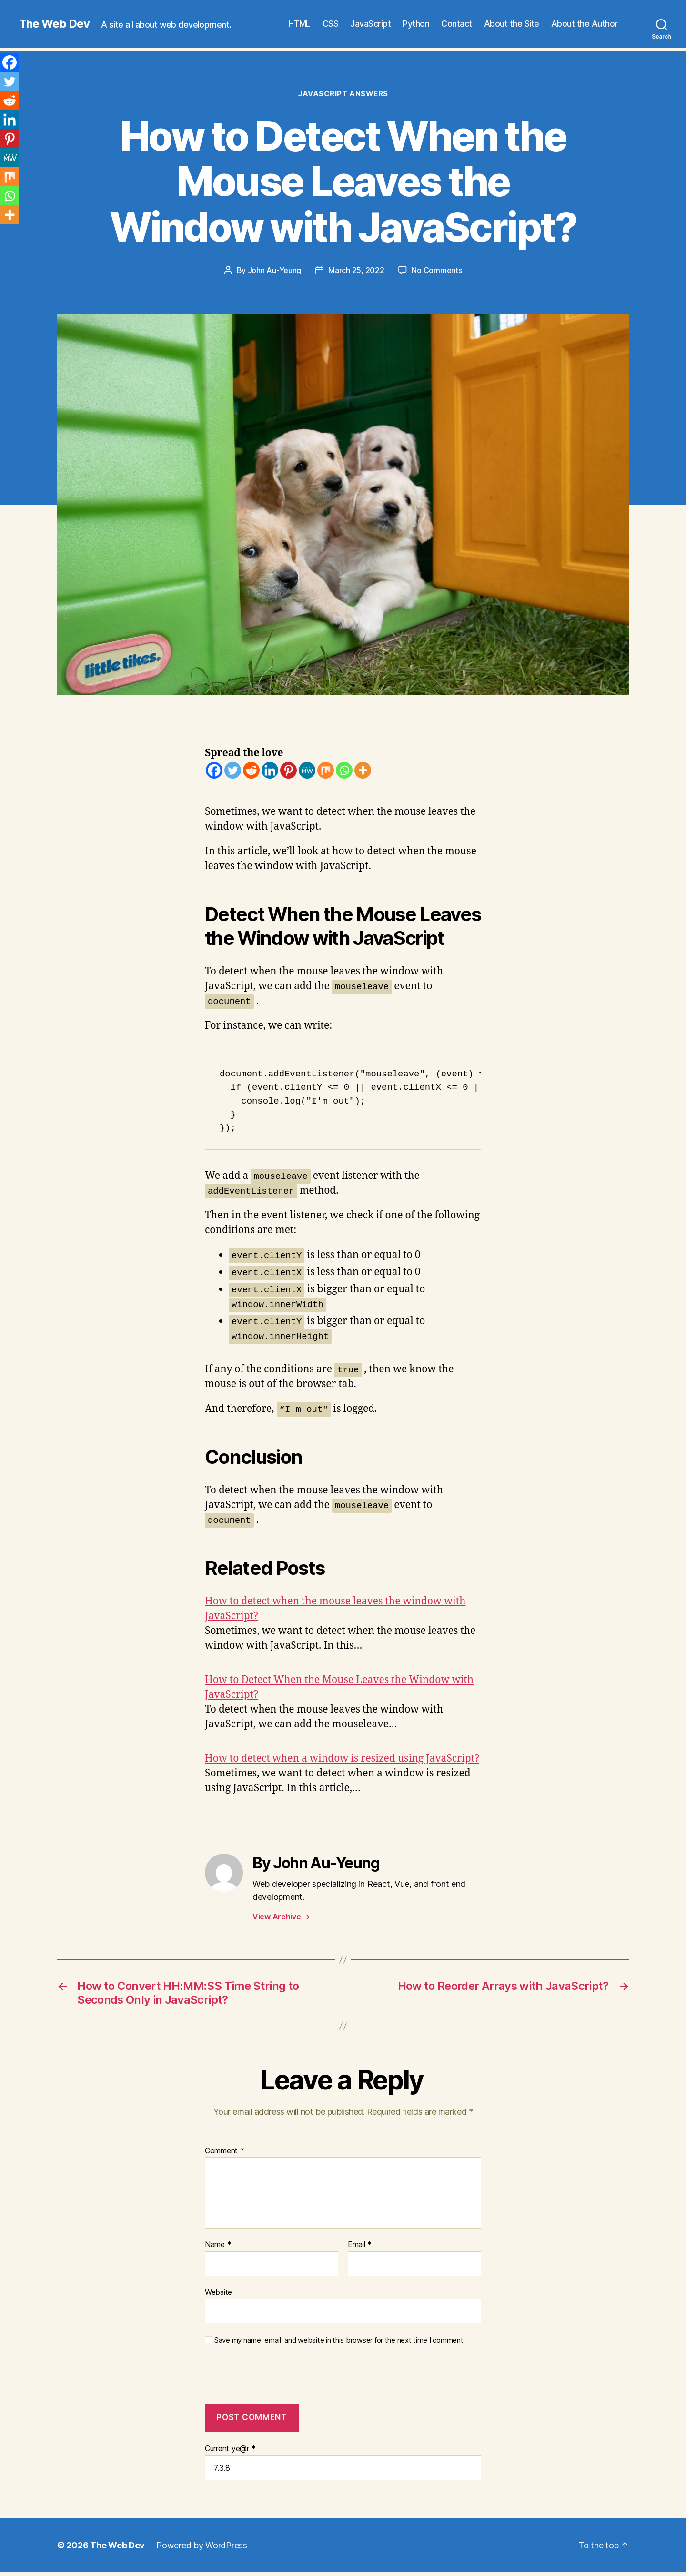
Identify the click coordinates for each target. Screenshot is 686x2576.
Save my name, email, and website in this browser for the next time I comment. (339, 2340)
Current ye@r (230, 2448)
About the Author (584, 24)
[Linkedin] (270, 770)
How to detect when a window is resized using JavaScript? (342, 1758)
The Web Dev (54, 24)
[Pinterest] (288, 770)
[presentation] (269, 2380)
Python (416, 24)
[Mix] (325, 770)
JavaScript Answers (343, 94)
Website (218, 2292)
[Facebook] (214, 770)
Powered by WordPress (201, 2545)
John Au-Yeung (275, 270)
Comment (224, 2151)
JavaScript (370, 24)
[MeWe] (307, 770)
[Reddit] (251, 770)
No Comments (437, 270)
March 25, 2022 (356, 270)
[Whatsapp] (344, 770)
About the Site (511, 24)
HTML (299, 24)
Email (360, 2245)
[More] (362, 770)
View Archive (281, 1916)
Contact (456, 24)
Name (218, 2245)
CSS (331, 24)
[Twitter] (232, 770)
